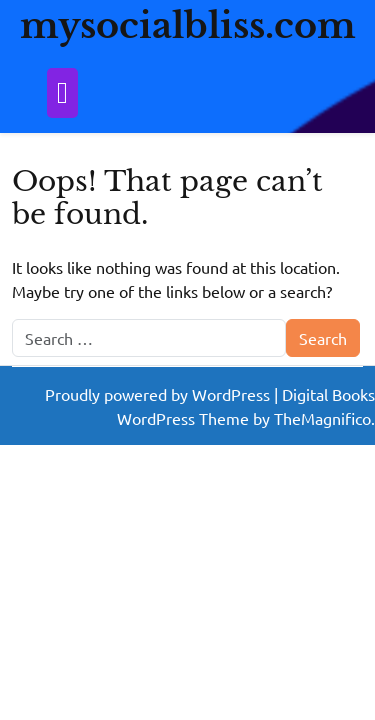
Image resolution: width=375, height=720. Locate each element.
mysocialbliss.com (188, 25)
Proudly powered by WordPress (159, 394)
